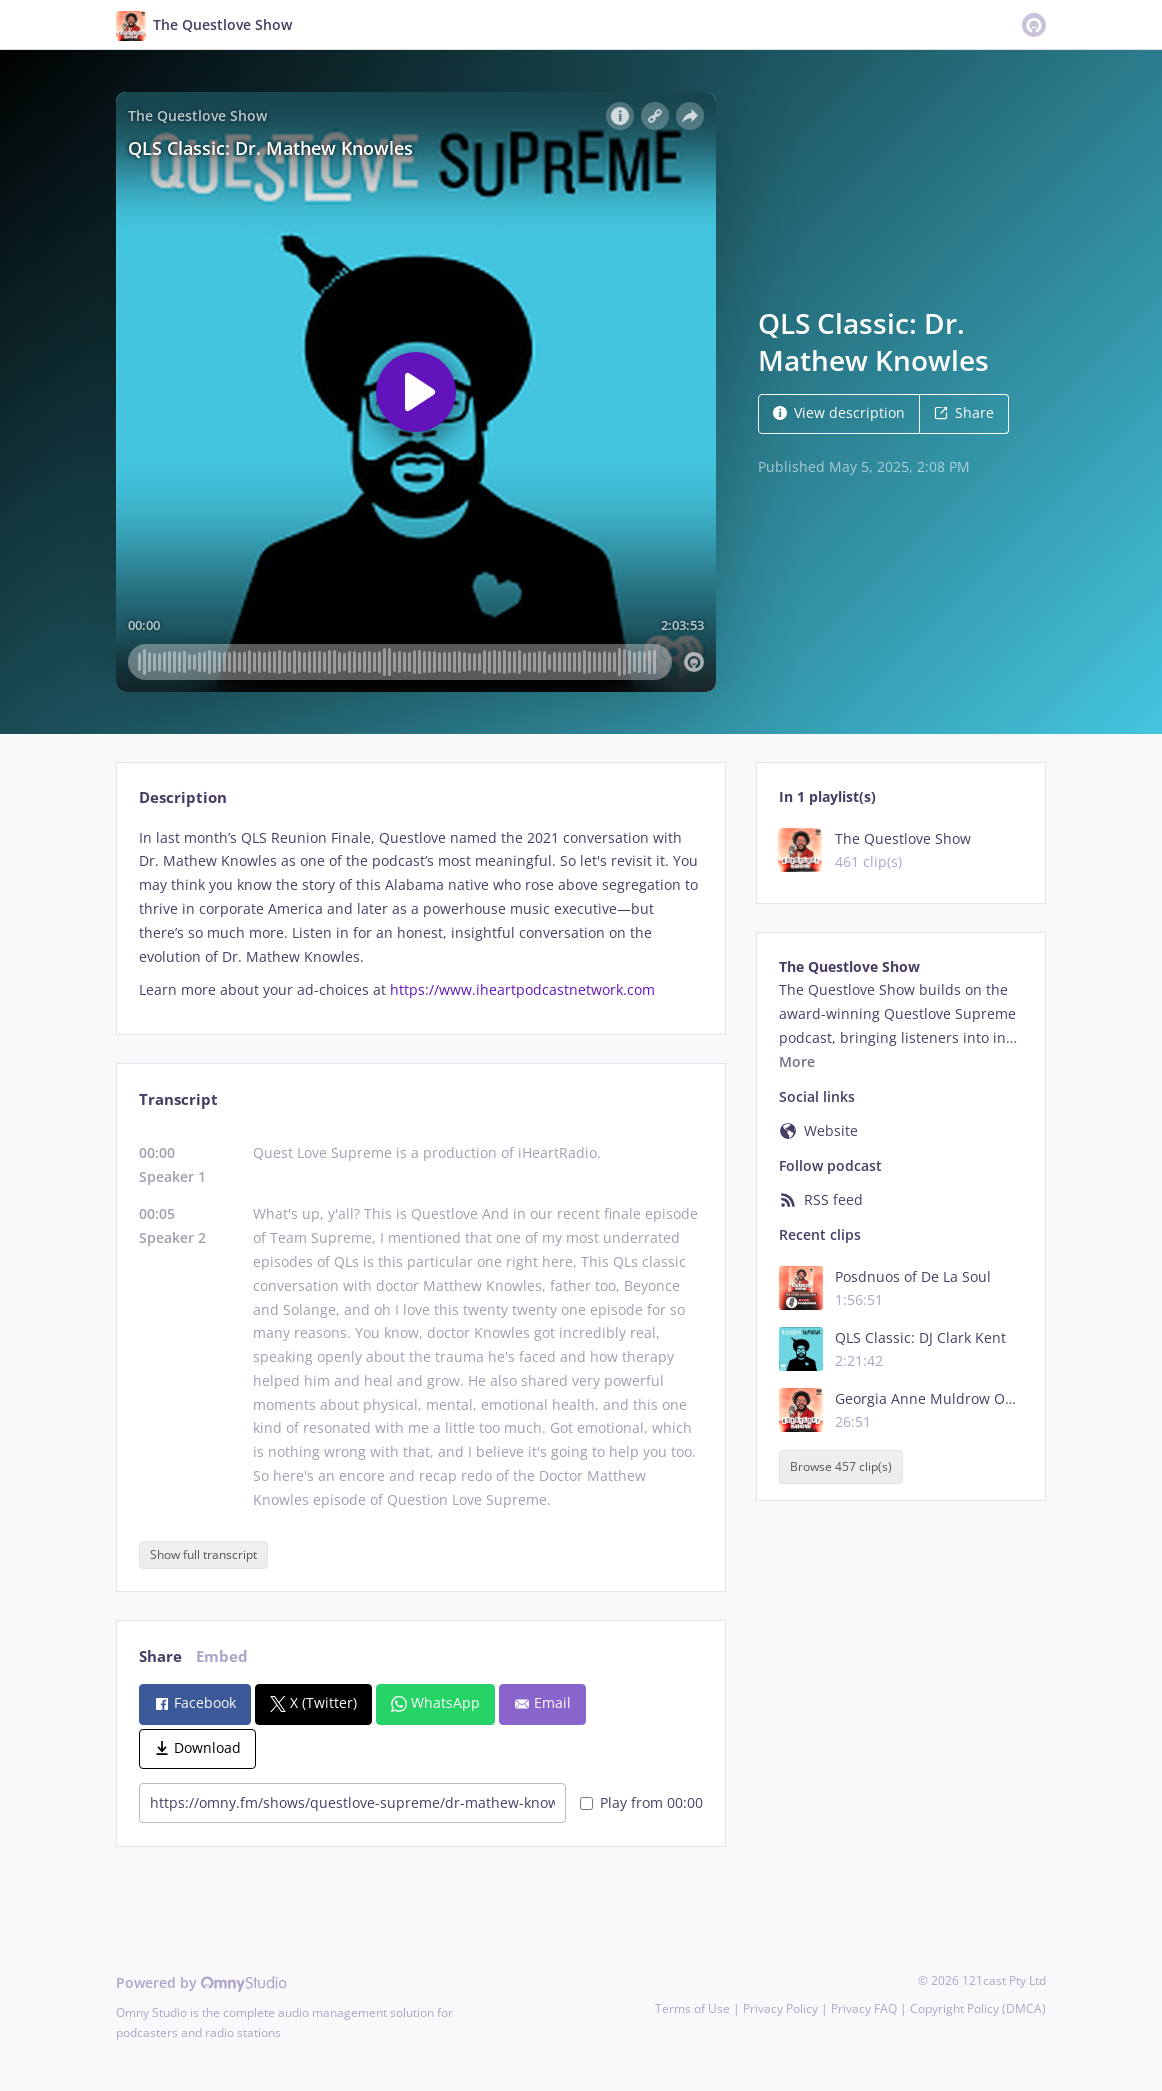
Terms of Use (692, 2008)
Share (964, 412)
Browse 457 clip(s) (841, 1466)
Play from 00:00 (641, 1802)
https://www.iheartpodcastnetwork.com (522, 989)
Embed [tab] (222, 1656)
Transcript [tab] (178, 1099)
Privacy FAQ (864, 2008)
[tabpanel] (420, 914)
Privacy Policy (780, 2008)
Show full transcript (203, 1554)
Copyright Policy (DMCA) (978, 2008)
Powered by (201, 1982)
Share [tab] (160, 1656)
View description (839, 412)
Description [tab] (183, 797)
